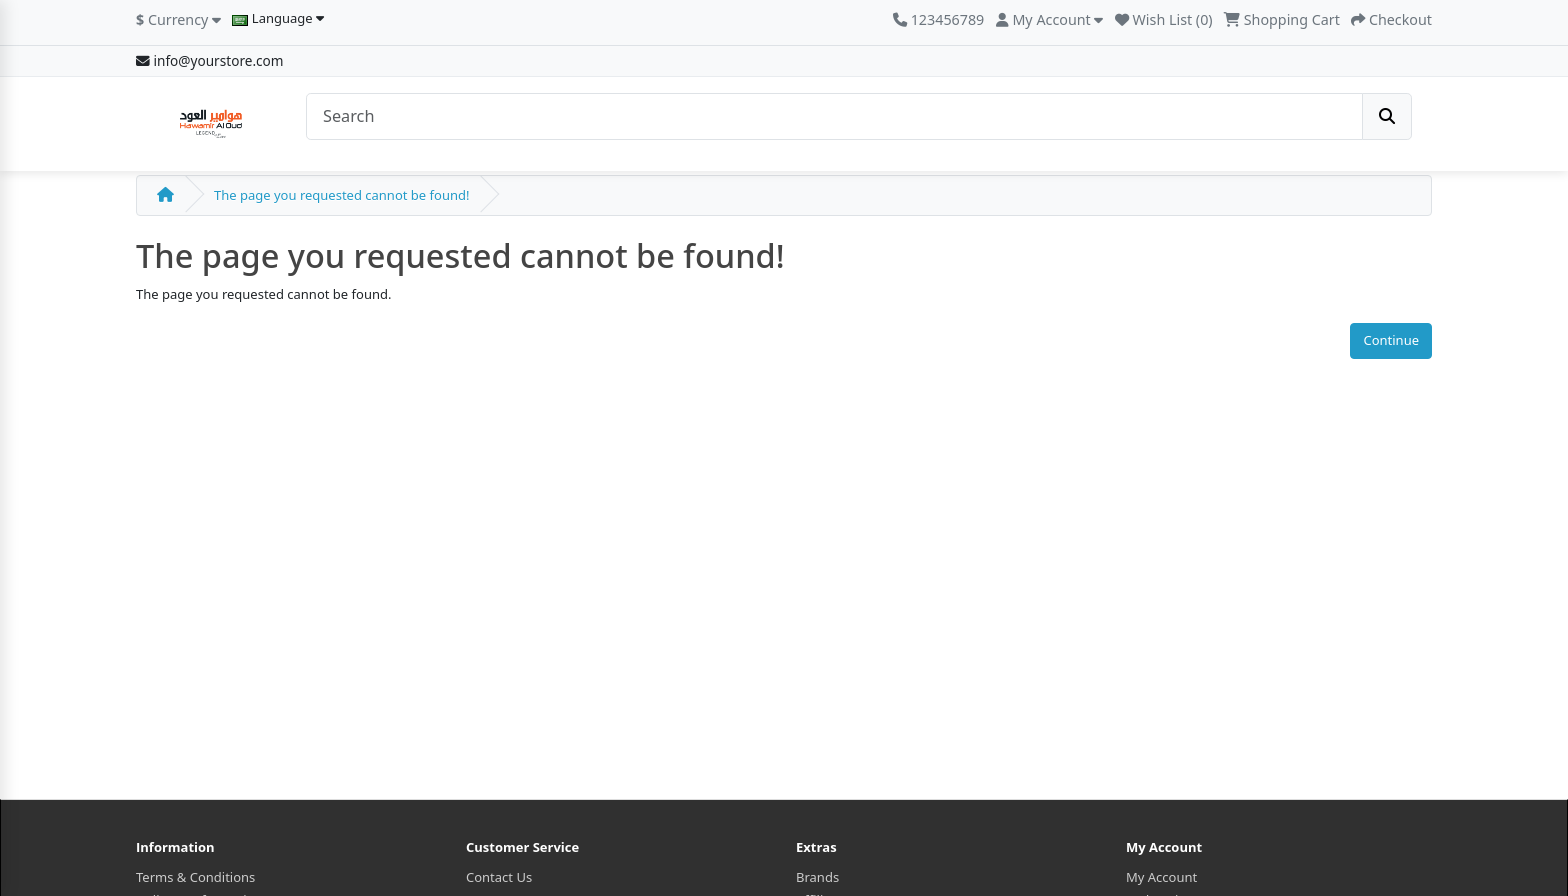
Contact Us (499, 877)
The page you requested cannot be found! (341, 195)
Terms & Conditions (195, 877)
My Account (1161, 877)
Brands (817, 877)
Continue (1391, 340)
